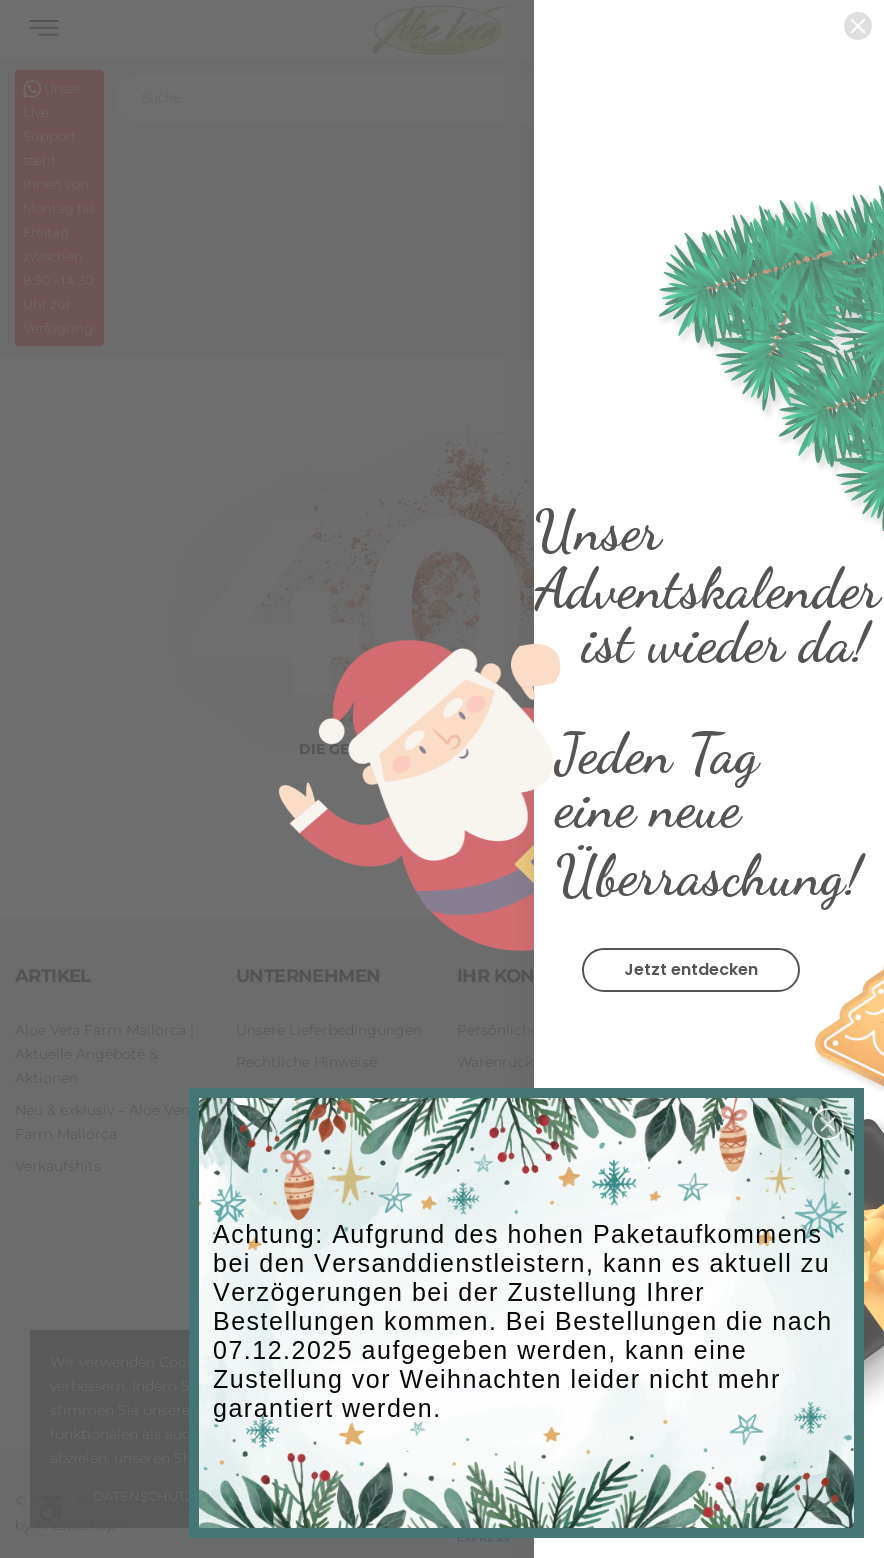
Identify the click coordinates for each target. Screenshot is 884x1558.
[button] (828, 1124)
